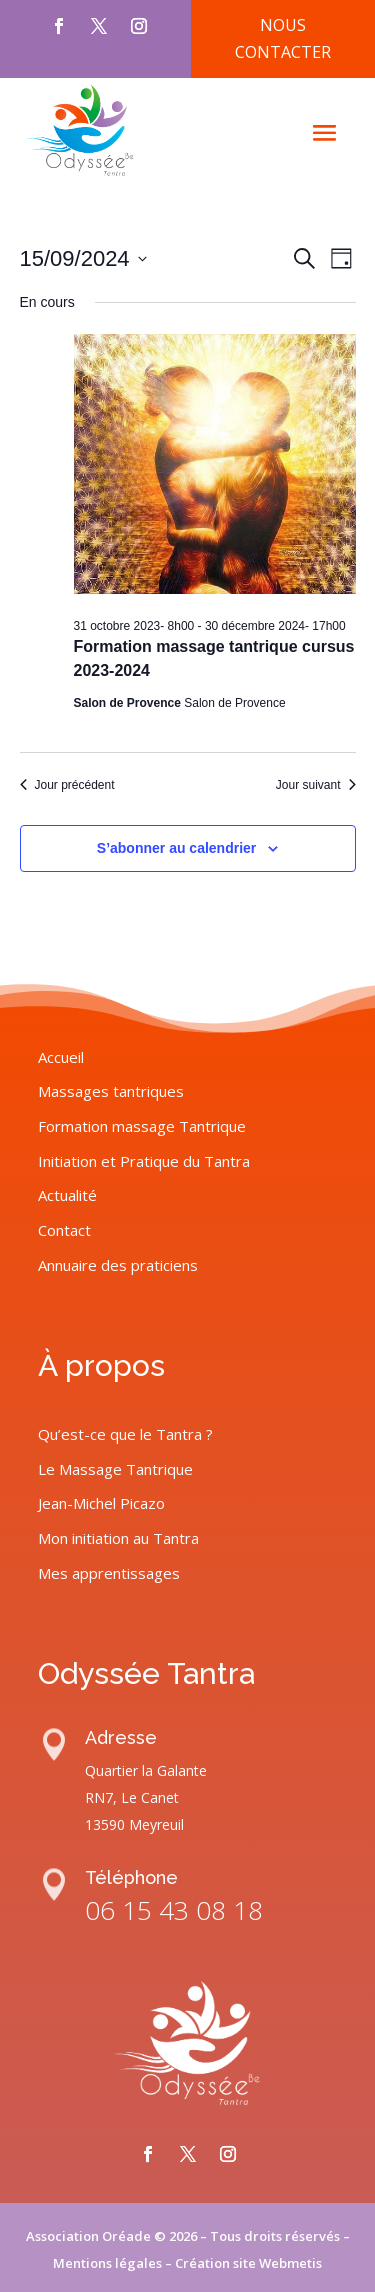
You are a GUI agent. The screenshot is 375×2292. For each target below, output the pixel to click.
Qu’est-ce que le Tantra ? (125, 1704)
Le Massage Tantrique (115, 1739)
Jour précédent (67, 785)
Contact (64, 1500)
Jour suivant (316, 785)
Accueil (61, 1327)
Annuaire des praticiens (118, 1535)
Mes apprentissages (109, 1843)
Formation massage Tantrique (142, 1396)
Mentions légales (107, 2263)
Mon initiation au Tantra (118, 1808)
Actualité (67, 1466)
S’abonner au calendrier (177, 848)
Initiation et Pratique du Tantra (144, 1431)
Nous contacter (283, 38)
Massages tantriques (111, 1361)
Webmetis (290, 2263)
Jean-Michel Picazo (101, 1773)
